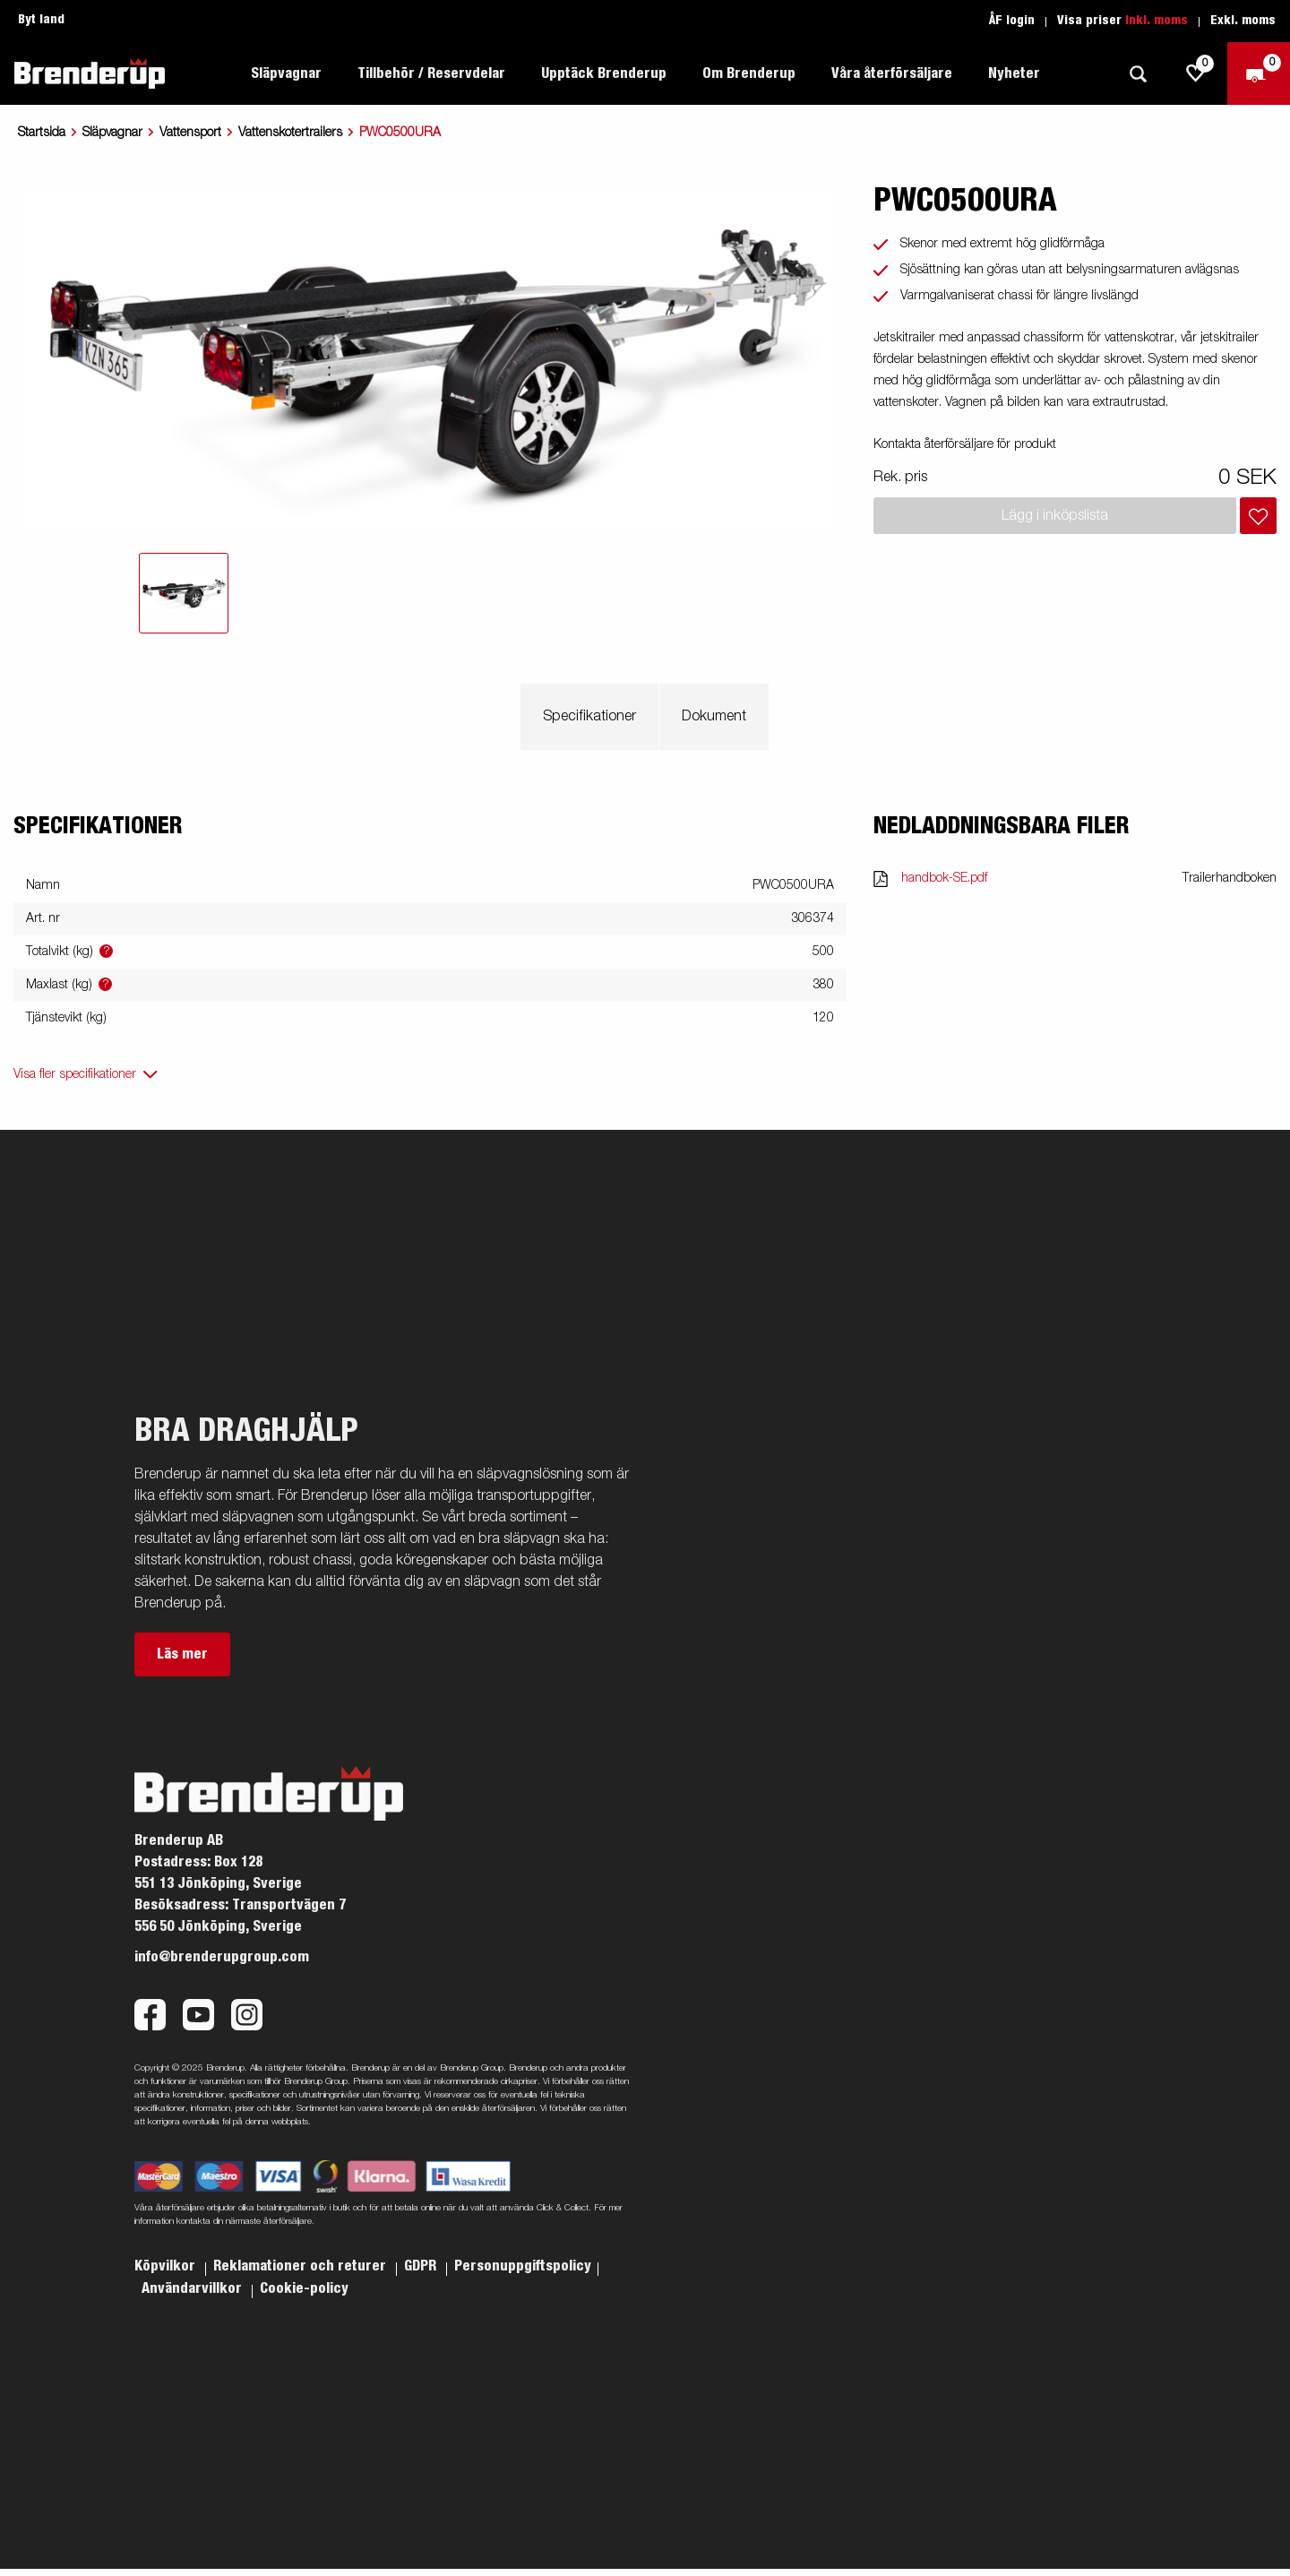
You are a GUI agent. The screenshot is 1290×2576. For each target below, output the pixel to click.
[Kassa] (1258, 73)
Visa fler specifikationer (74, 1074)
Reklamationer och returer (301, 2266)
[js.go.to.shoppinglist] (1196, 73)
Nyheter (1014, 73)
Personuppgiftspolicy (522, 2266)
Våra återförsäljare (891, 73)
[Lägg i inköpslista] (1258, 515)
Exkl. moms (1243, 20)
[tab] (183, 593)
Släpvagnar (286, 73)
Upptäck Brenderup (603, 73)
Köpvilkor (166, 2266)
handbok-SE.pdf (944, 878)
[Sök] (1138, 74)
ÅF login (1012, 20)
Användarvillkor (193, 2288)
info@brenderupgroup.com (221, 1957)
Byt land (41, 19)
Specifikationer (589, 717)
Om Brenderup (749, 73)
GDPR (422, 2266)
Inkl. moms (1156, 20)
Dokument (714, 717)
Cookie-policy (304, 2288)
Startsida (41, 132)
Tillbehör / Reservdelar (431, 73)
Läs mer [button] (182, 1654)
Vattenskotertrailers (290, 132)
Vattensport (190, 132)
